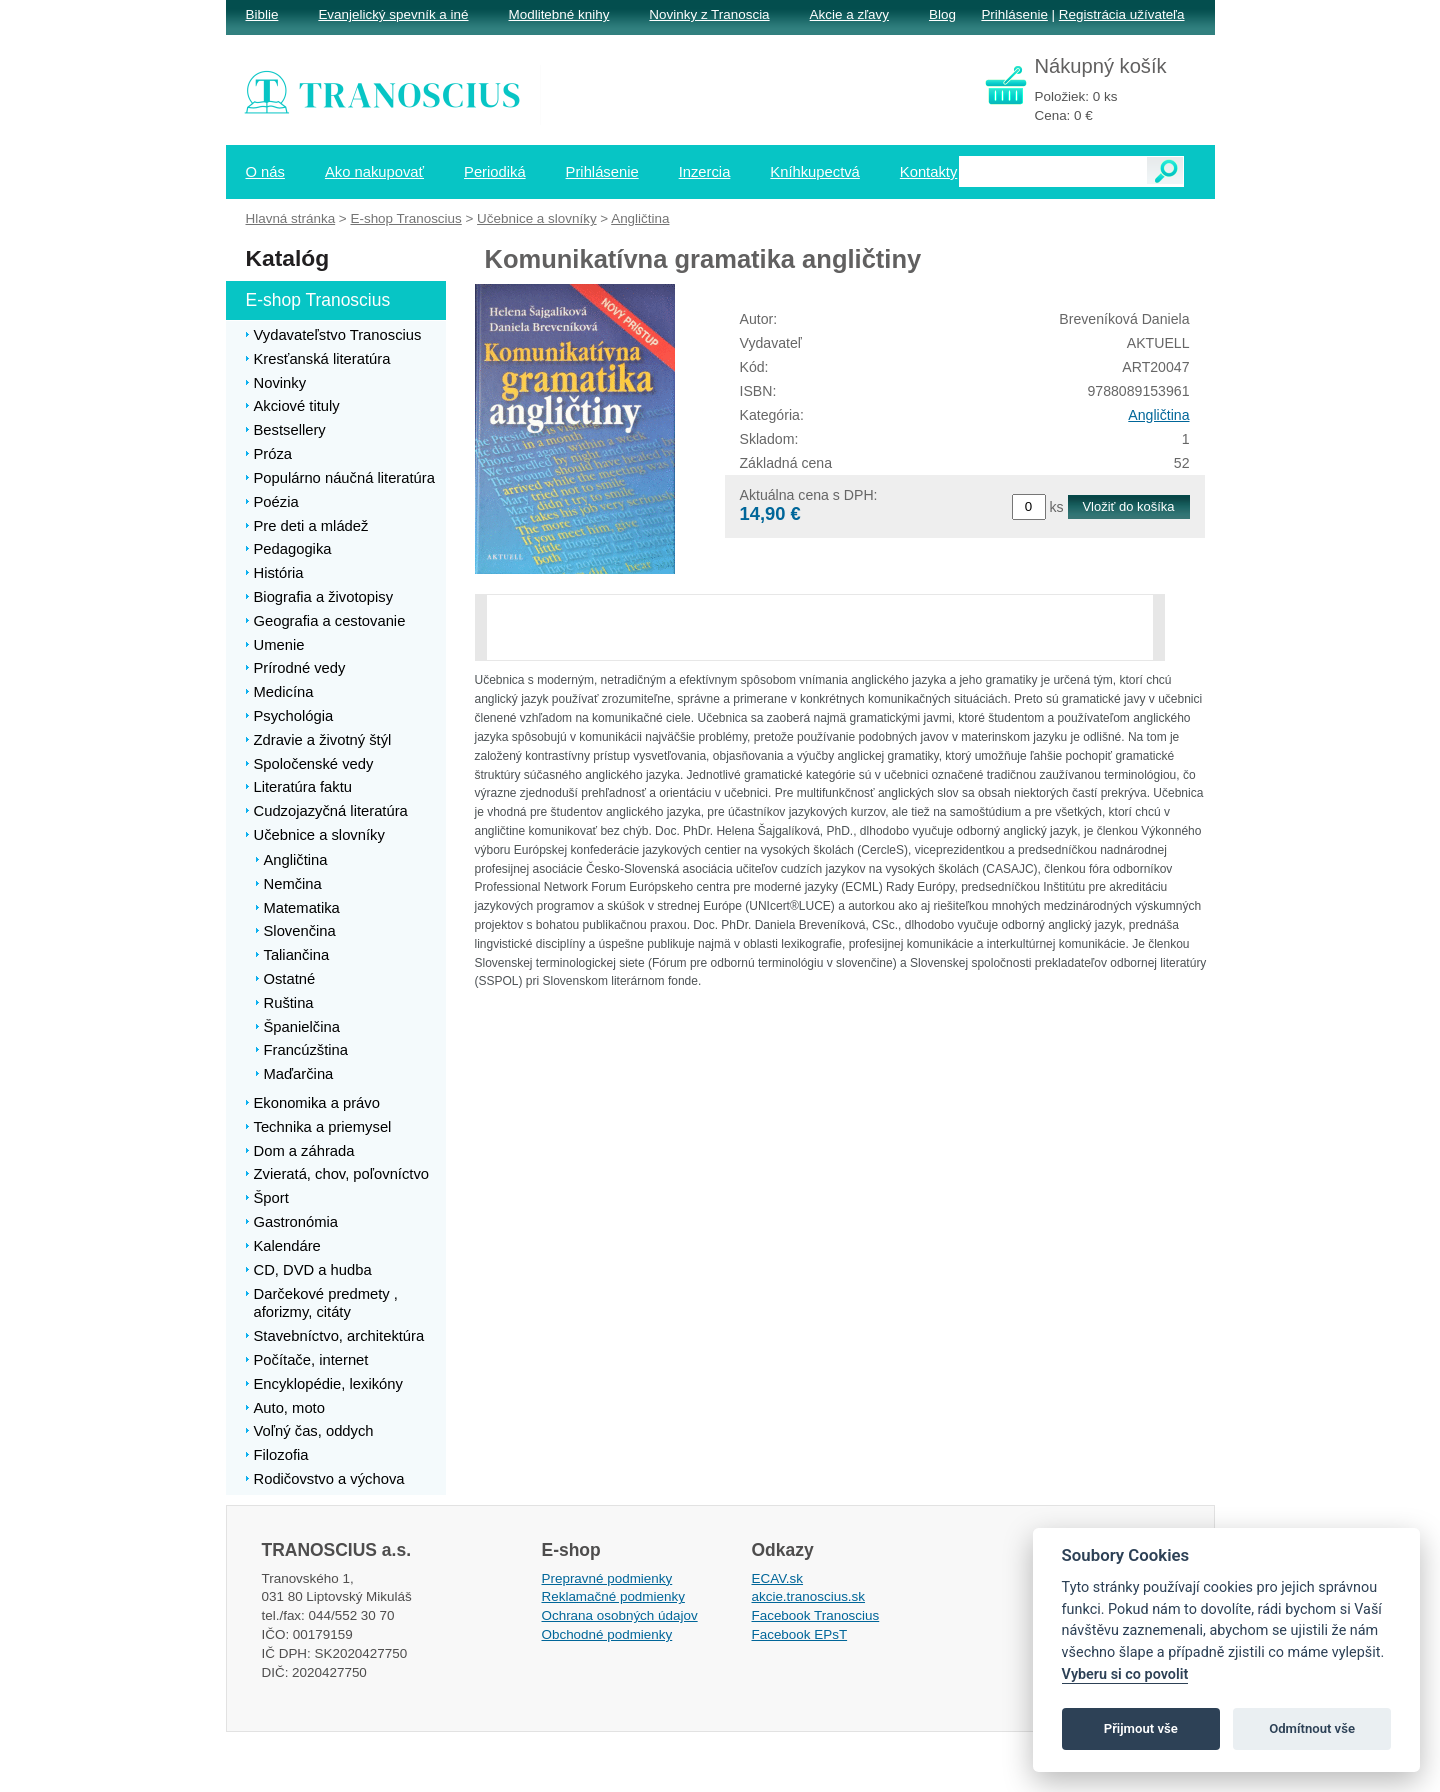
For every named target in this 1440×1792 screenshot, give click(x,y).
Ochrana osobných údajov (620, 1615)
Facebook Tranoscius (816, 1615)
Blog (942, 14)
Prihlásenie (1014, 14)
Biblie (262, 14)
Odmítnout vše (1312, 1728)
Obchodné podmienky (607, 1634)
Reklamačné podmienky (613, 1596)
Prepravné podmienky (607, 1578)
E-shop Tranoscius (405, 218)
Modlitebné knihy (559, 14)
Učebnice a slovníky (537, 218)
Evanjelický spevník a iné (393, 14)
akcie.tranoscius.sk (809, 1596)
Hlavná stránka (291, 218)
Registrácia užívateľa (1122, 14)
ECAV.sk (778, 1578)
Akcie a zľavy (849, 14)
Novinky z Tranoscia (709, 14)
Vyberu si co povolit (1125, 1674)
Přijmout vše (1141, 1728)
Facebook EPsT (800, 1634)
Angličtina (1158, 415)
